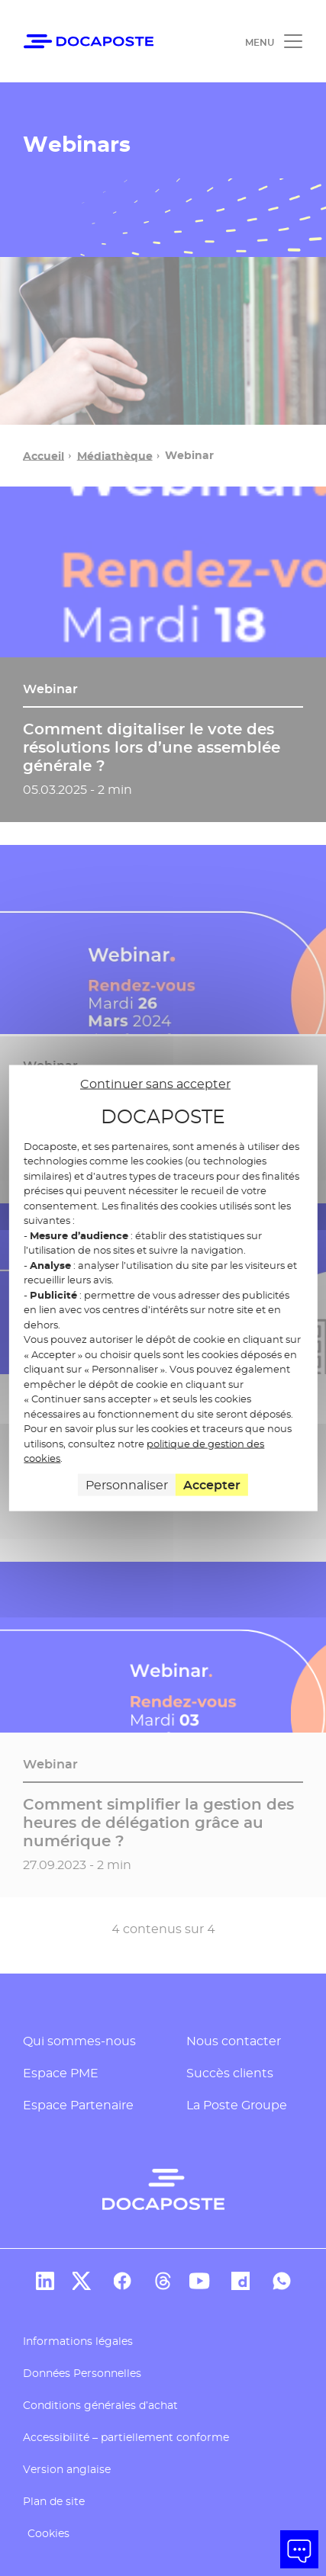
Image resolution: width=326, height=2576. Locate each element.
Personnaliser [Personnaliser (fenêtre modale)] (127, 1484)
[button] (299, 2549)
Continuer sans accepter (155, 1084)
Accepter (211, 1484)
